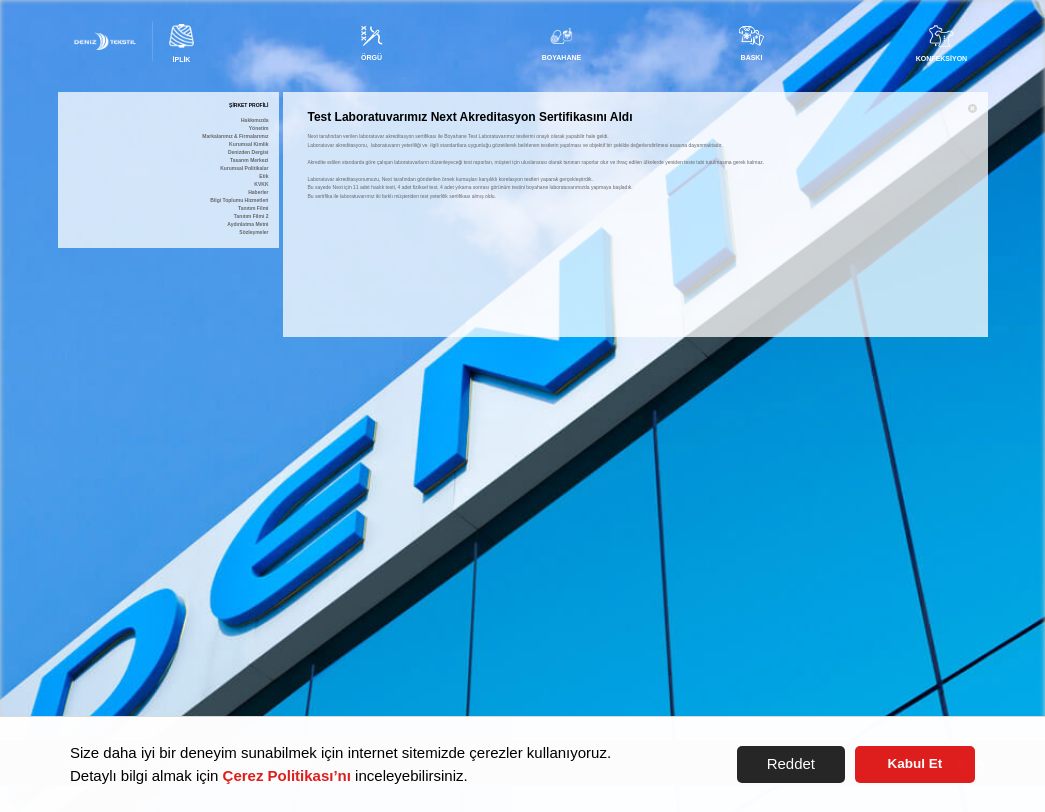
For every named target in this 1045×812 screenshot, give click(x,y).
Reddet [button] (791, 763)
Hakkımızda (255, 120)
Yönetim (259, 128)
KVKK (261, 184)
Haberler (258, 192)
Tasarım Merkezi (249, 160)
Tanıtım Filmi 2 (251, 216)
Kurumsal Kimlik (248, 144)
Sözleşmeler (253, 232)
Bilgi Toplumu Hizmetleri (239, 200)
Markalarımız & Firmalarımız (235, 136)
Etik (263, 176)
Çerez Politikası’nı (287, 775)
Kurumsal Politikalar (244, 168)
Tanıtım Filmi (253, 208)
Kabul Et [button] (915, 763)
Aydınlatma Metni (247, 224)
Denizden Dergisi (248, 152)
